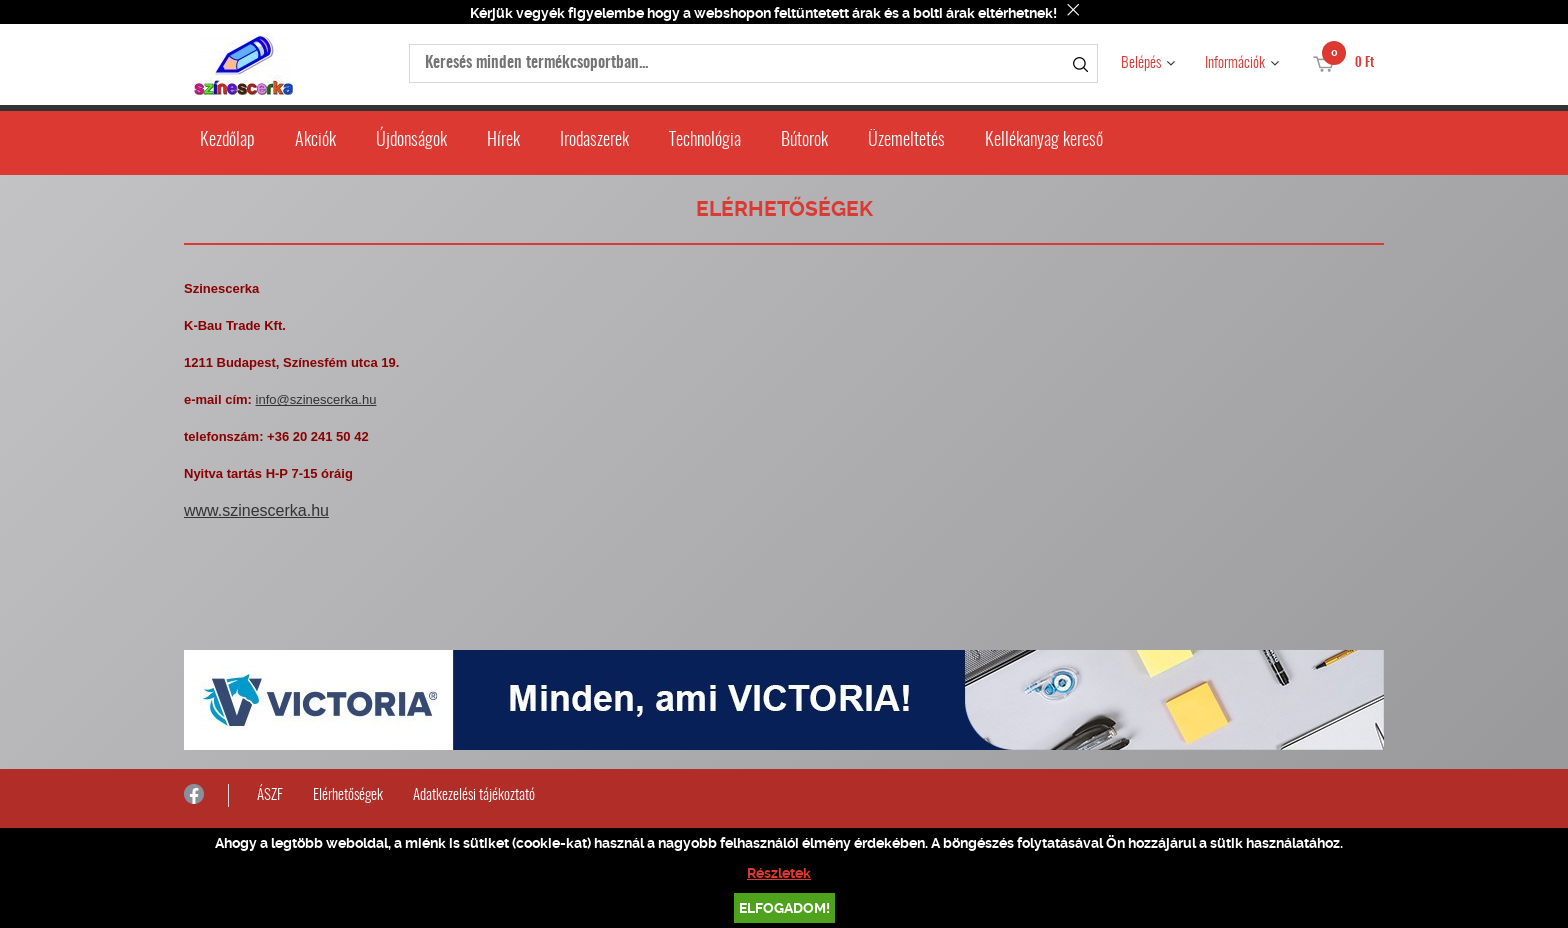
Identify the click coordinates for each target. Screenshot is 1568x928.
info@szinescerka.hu (316, 399)
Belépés (1141, 63)
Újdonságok (411, 141)
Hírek (503, 141)
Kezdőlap (227, 141)
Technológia (705, 141)
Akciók (315, 141)
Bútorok (804, 141)
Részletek (779, 873)
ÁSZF (270, 795)
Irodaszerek (594, 141)
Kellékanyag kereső (1044, 141)
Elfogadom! (784, 908)
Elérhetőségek (348, 795)
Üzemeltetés (906, 141)
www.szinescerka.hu (256, 510)
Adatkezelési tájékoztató (474, 795)
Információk (1235, 63)
